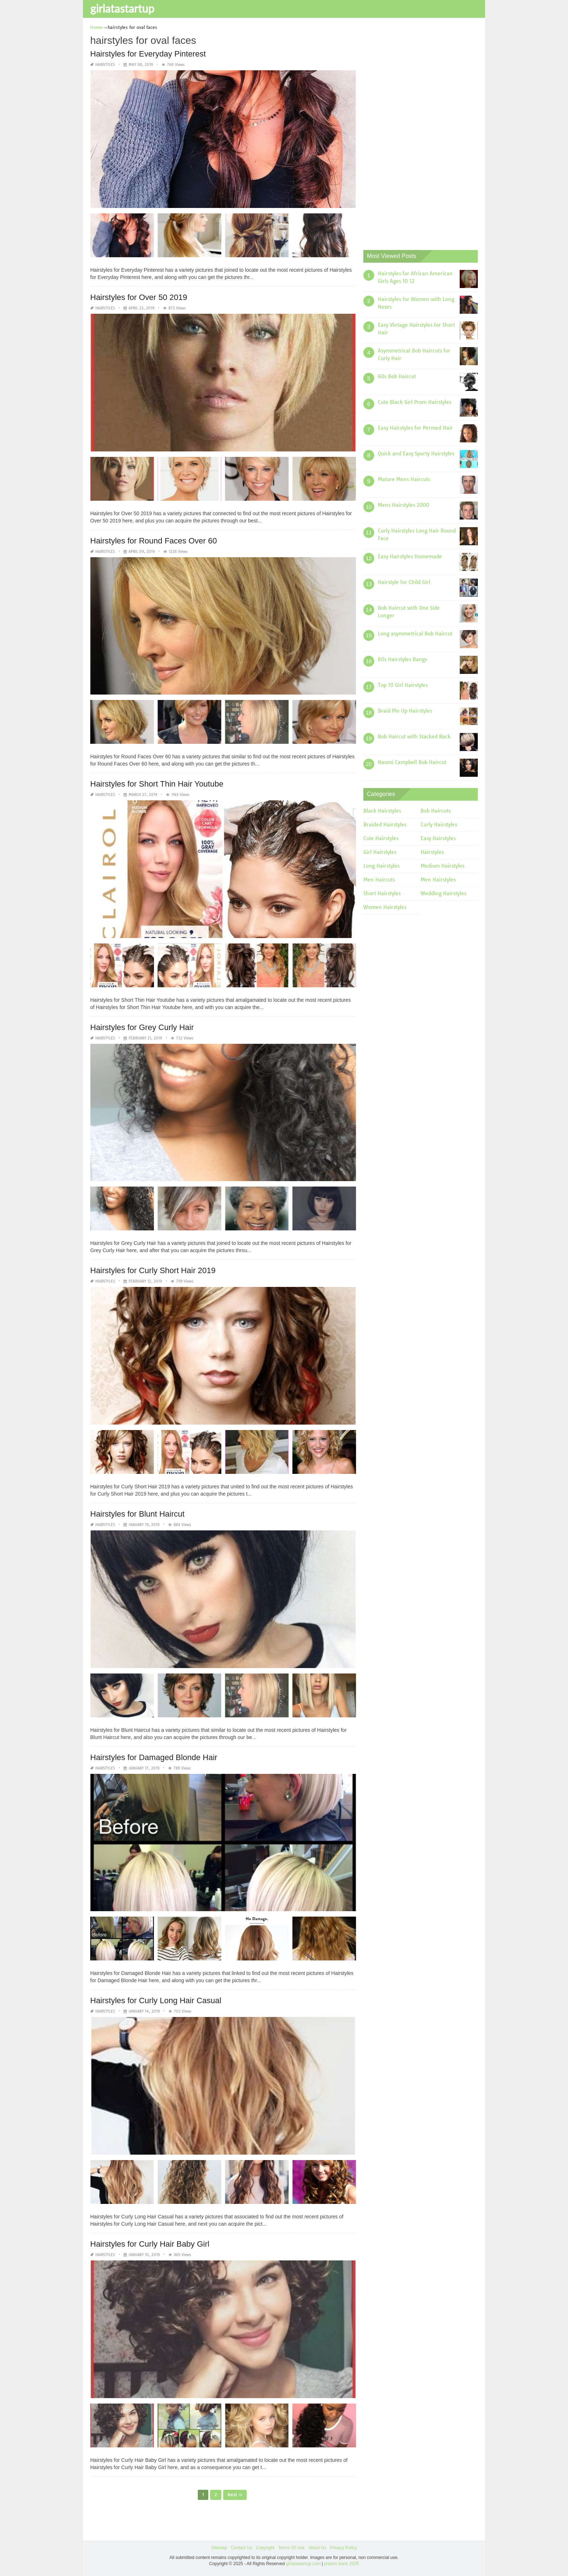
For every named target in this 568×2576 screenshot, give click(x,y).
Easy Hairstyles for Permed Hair (415, 428)
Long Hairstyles (381, 866)
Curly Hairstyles (439, 824)
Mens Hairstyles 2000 (403, 505)
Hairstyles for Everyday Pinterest (148, 53)
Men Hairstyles (438, 879)
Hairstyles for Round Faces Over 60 (153, 540)
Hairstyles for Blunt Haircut (137, 1513)
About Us (317, 2547)
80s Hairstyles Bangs (402, 659)
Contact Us (241, 2547)
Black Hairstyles (382, 811)
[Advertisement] (417, 132)
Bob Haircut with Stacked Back (414, 736)
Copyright (265, 2547)
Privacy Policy (343, 2547)
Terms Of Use (291, 2547)
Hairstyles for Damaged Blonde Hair (153, 1757)
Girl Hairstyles (379, 852)
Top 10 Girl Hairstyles (403, 685)
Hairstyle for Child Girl (404, 582)
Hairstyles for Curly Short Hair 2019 (153, 1270)
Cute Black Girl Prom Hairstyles (414, 402)
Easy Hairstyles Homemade (410, 556)
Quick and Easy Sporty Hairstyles (416, 453)
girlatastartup (122, 8)
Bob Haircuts (436, 811)
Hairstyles (105, 64)
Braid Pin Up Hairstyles (405, 711)
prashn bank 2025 (341, 2563)
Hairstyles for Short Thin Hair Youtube (157, 783)
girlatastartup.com (303, 2563)
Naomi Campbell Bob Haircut (412, 762)
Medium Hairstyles (442, 866)
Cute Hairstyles (380, 838)
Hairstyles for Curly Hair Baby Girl (149, 2243)
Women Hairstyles (384, 907)
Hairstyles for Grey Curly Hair (142, 1027)
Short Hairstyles (382, 893)
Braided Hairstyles (384, 824)
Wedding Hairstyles (443, 893)
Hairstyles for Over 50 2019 (138, 297)
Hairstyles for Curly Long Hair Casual (155, 2000)
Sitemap (219, 2547)
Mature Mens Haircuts (404, 479)
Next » (234, 2494)
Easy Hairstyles (438, 838)
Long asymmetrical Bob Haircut (415, 633)
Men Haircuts (379, 879)
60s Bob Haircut (397, 376)
